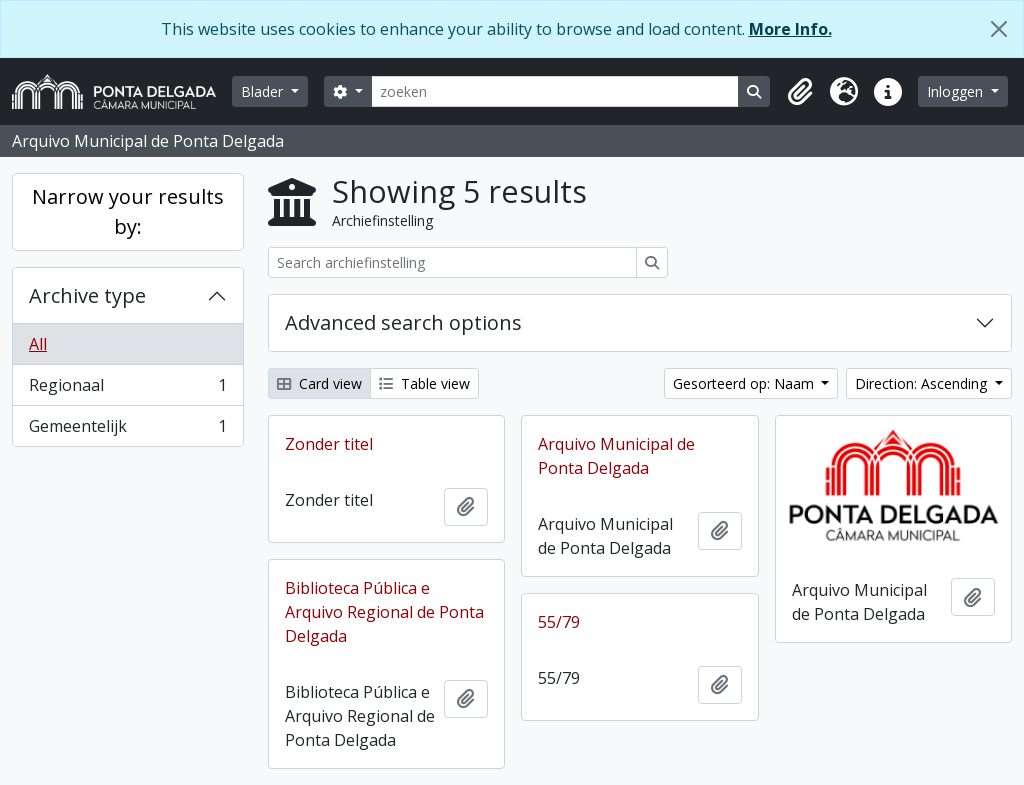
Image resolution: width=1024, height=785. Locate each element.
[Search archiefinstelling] (452, 262)
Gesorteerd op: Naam (745, 383)
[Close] (999, 29)
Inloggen (957, 91)
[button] (800, 92)
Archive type (87, 295)
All (38, 344)
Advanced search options (403, 322)
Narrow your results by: (128, 211)
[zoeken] (555, 91)
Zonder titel (329, 444)
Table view (424, 383)
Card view (319, 383)
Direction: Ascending (923, 383)
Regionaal (127, 389)
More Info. (790, 29)
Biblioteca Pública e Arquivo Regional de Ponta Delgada (384, 612)
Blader (264, 91)
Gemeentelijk (127, 430)
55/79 (559, 622)
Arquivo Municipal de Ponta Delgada (616, 456)
